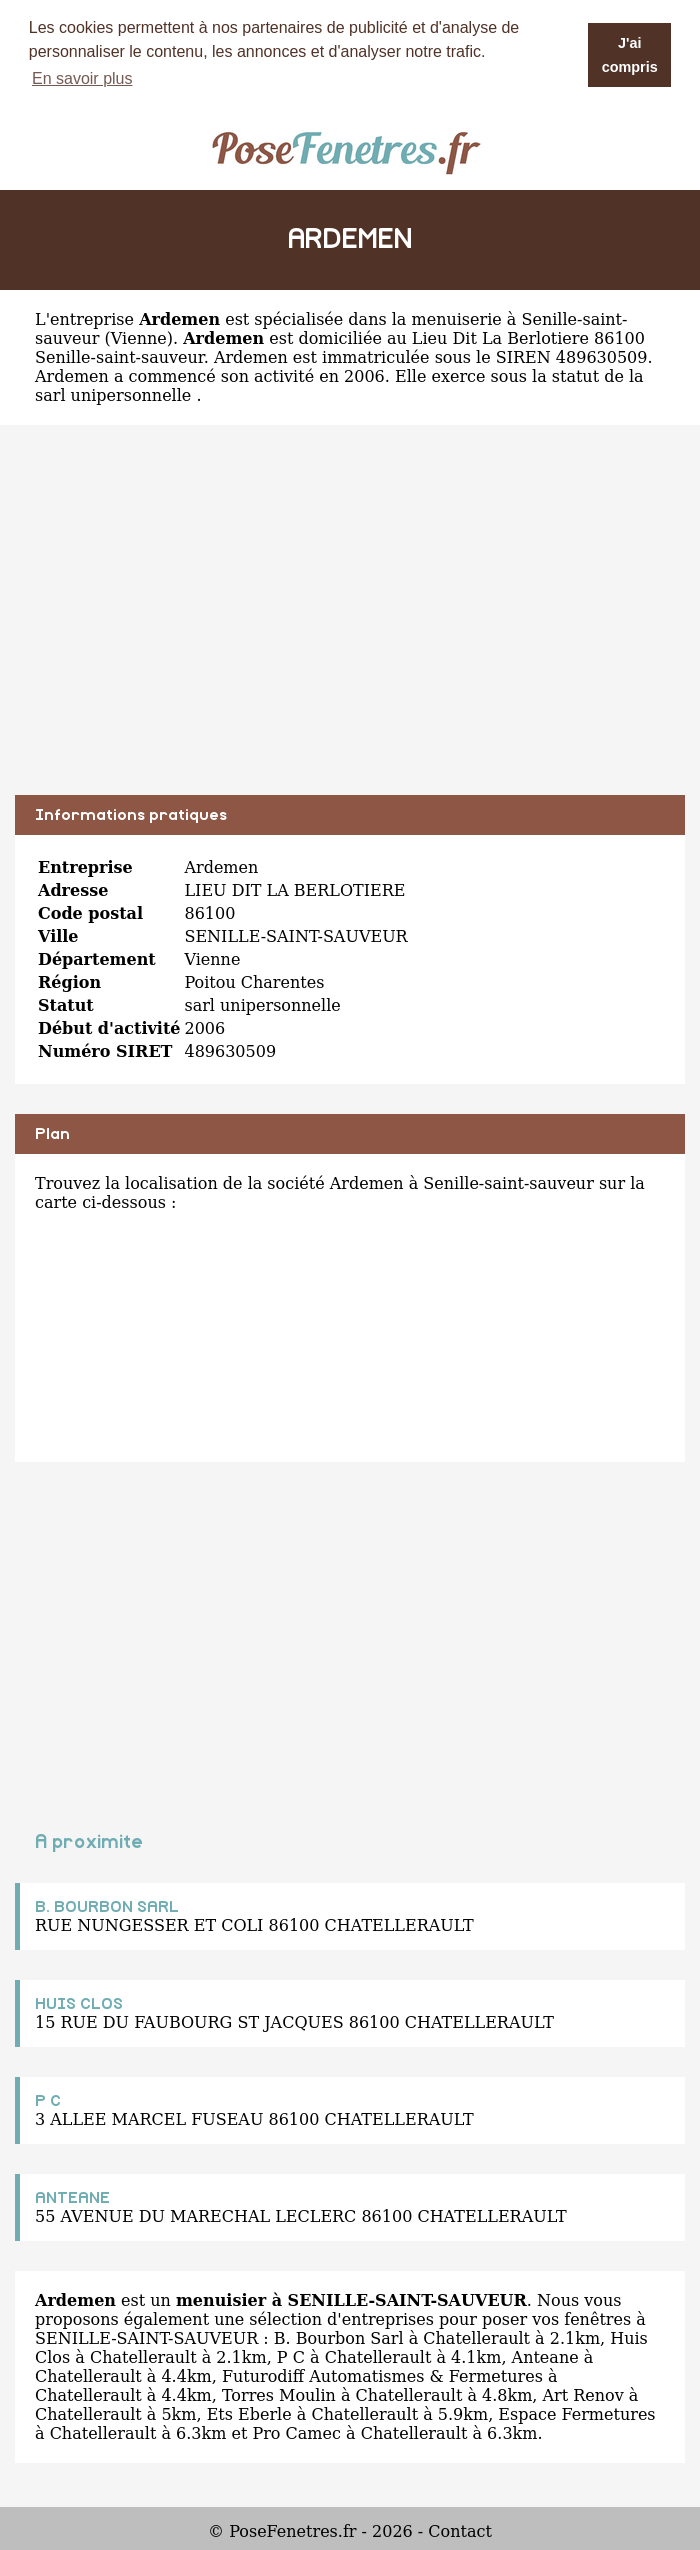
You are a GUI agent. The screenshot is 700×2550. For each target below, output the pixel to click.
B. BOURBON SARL (107, 1907)
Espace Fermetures (576, 2414)
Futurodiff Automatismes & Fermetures (382, 2376)
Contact (460, 2531)
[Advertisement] (350, 625)
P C (48, 2101)
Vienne (139, 338)
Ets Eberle (249, 2414)
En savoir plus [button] (82, 78)
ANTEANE (72, 2198)
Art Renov (583, 2395)
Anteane (545, 2357)
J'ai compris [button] (630, 55)
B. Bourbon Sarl (339, 2338)
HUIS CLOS (79, 2004)
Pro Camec (296, 2433)
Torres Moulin (279, 2395)
